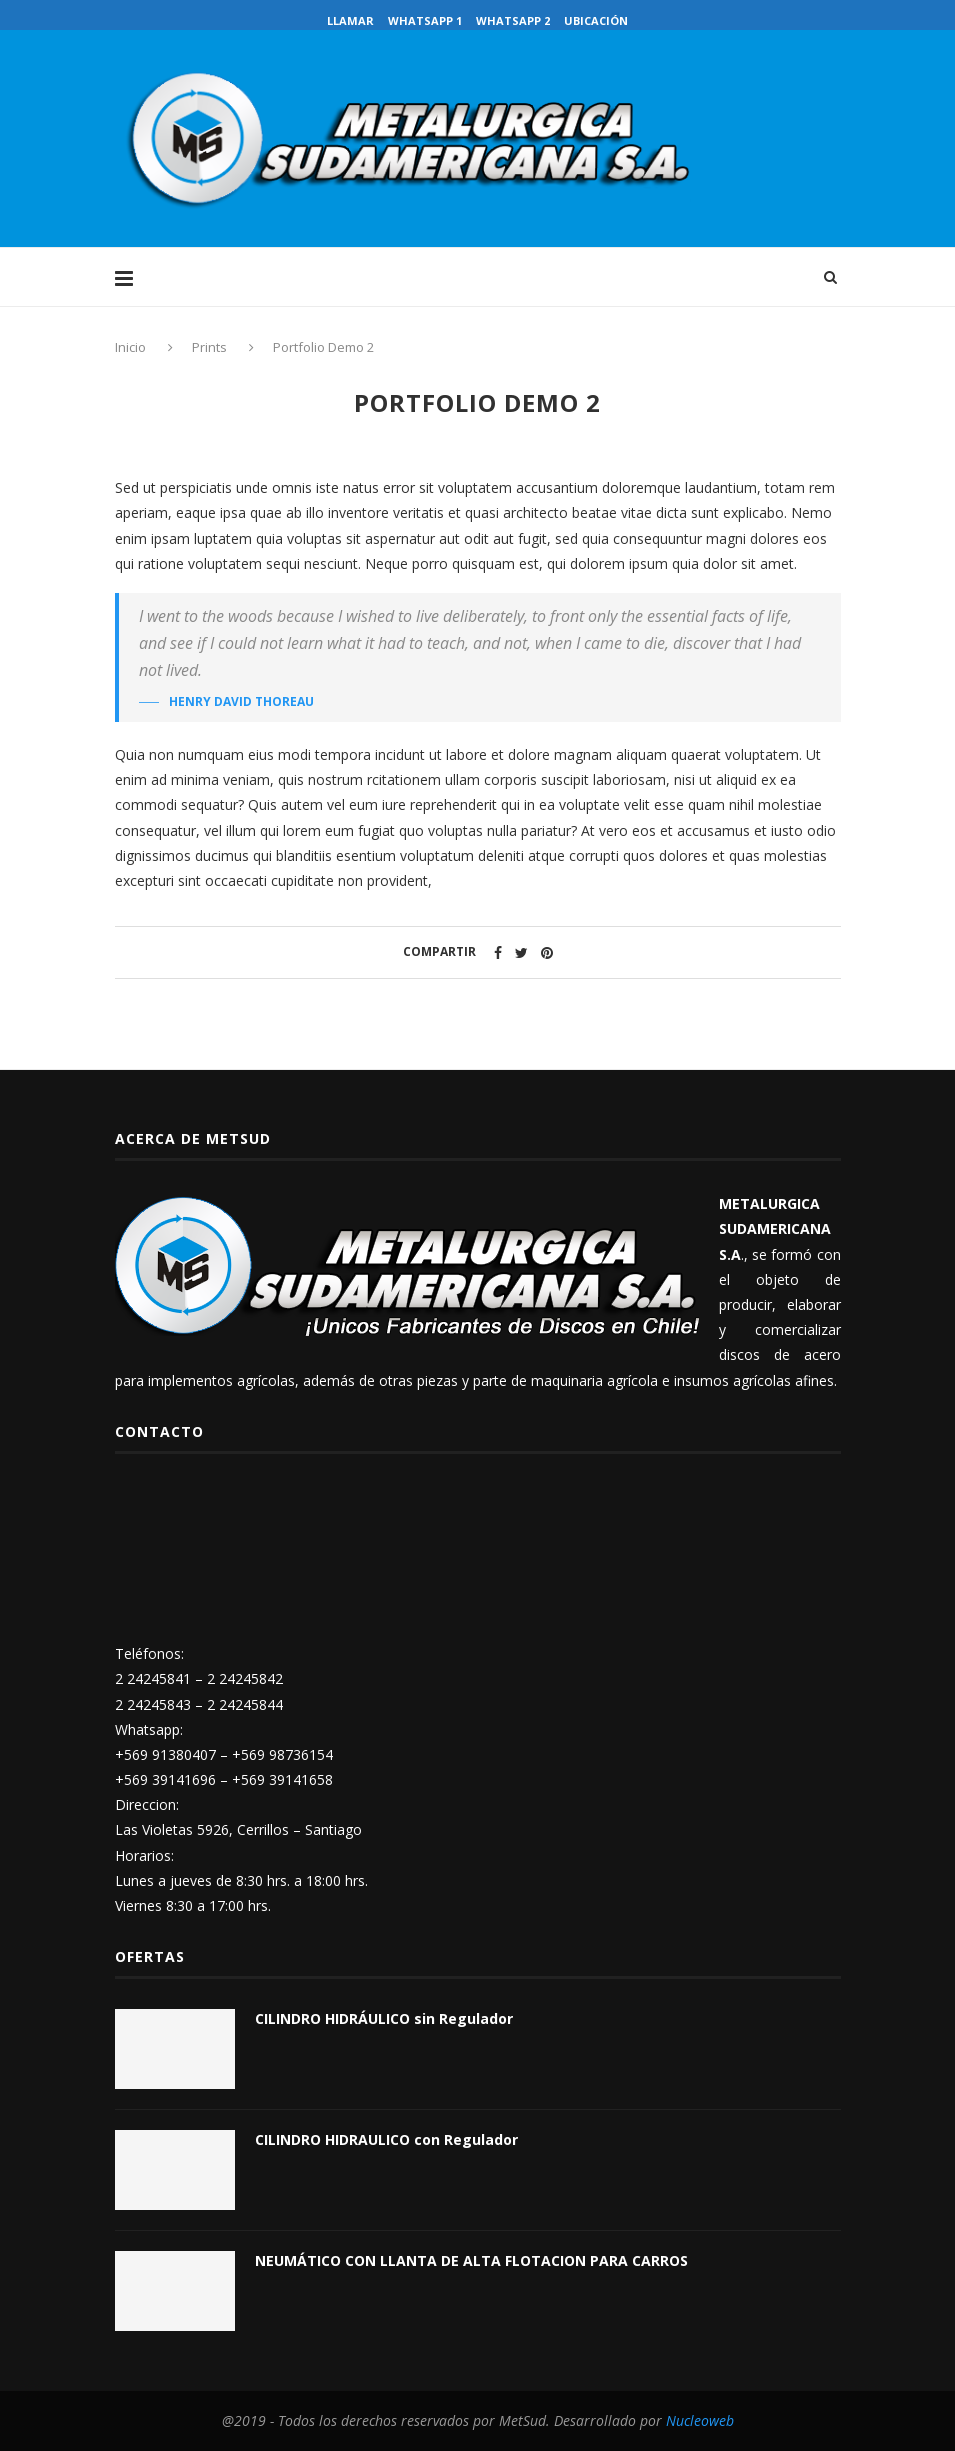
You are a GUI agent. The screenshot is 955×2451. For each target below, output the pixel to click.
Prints (209, 347)
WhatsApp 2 (513, 20)
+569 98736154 (282, 1754)
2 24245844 (245, 1704)
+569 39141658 (282, 1779)
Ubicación (596, 20)
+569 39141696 (165, 1779)
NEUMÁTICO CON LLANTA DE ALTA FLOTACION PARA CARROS (471, 2260)
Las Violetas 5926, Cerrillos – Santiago (238, 1829)
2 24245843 (153, 1704)
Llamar (350, 20)
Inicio (132, 347)
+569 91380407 (165, 1754)
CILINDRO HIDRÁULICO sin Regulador (384, 2018)
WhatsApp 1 (425, 20)
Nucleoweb (700, 2420)
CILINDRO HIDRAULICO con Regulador (386, 2139)
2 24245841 (153, 1678)
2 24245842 (245, 1678)
